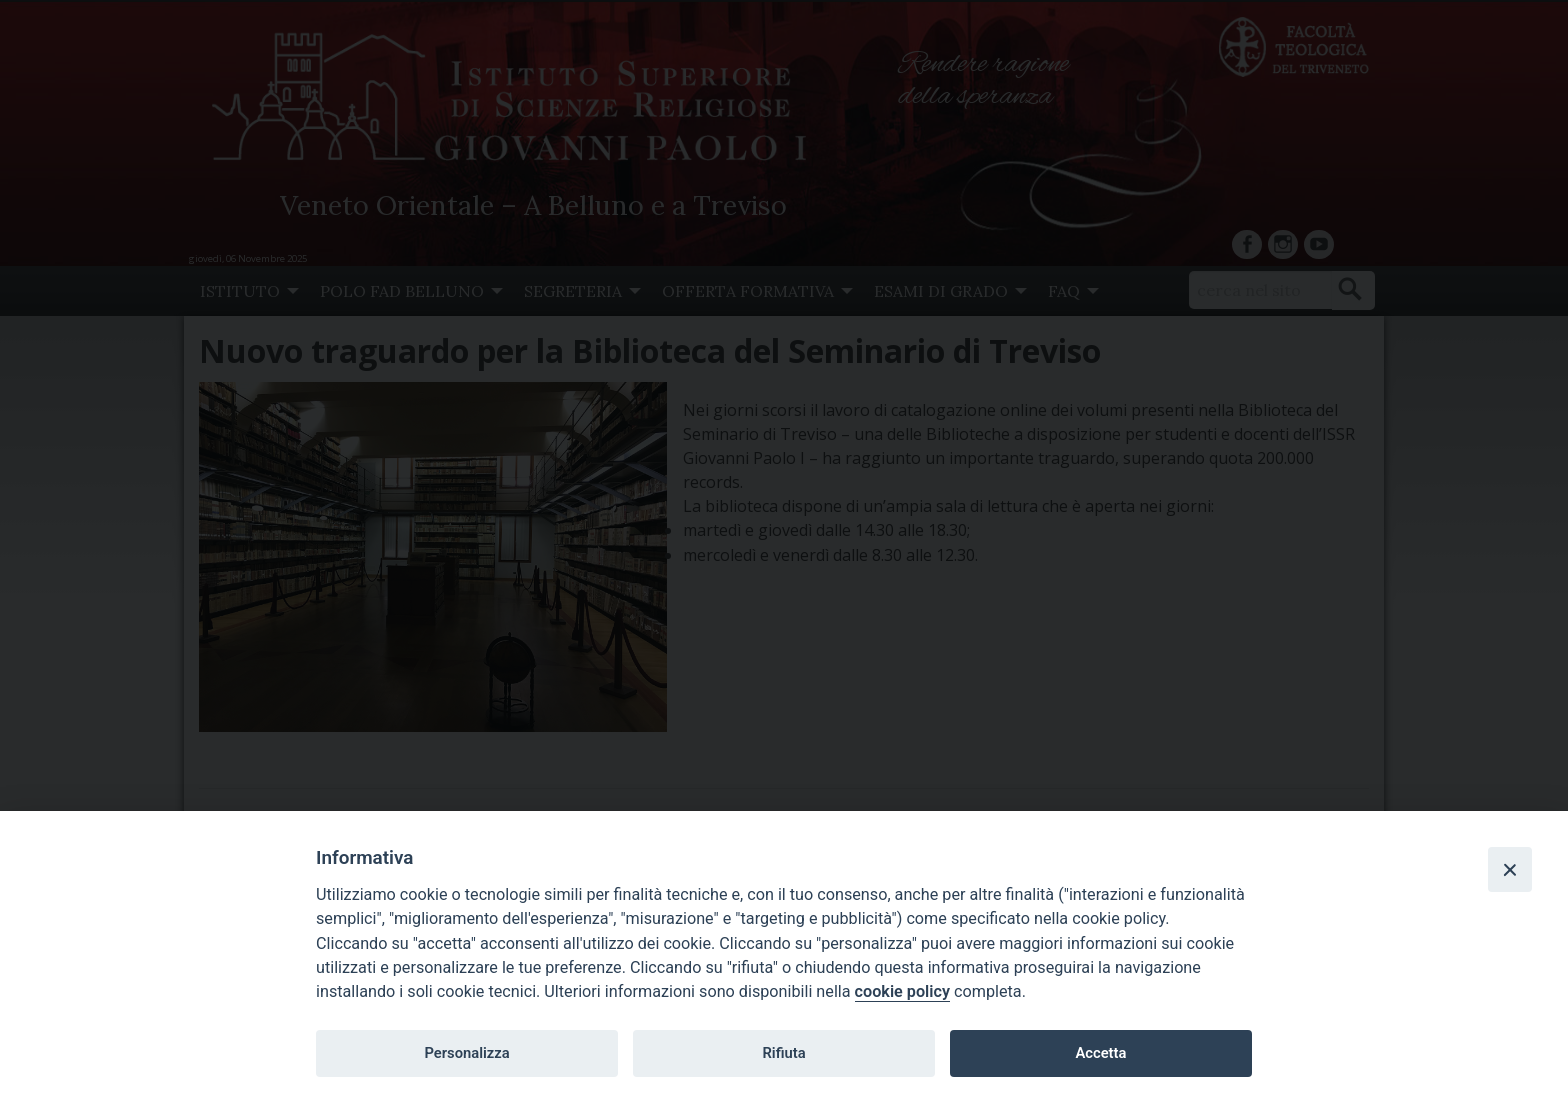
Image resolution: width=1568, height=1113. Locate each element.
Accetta (1100, 1053)
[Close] (1510, 869)
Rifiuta (783, 1053)
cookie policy (902, 991)
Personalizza (466, 1053)
